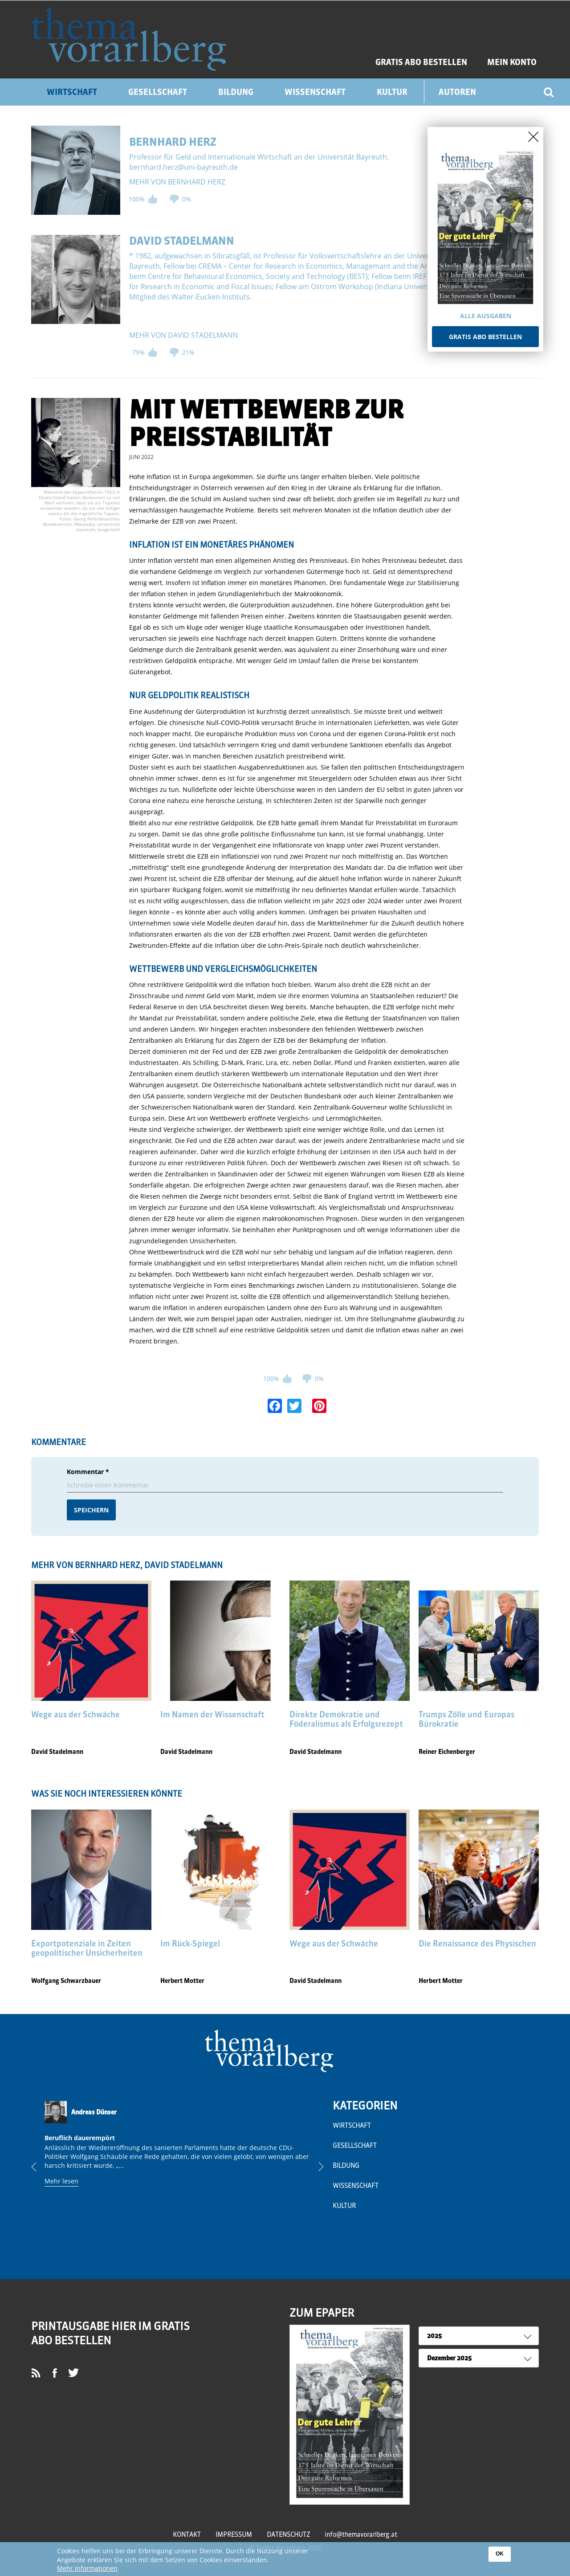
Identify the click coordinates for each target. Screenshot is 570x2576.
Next (314, 2166)
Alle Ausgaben (485, 315)
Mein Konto (512, 62)
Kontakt (187, 2535)
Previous (40, 2166)
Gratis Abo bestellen (485, 336)
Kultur (392, 92)
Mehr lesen (61, 2181)
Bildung (235, 92)
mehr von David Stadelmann (183, 335)
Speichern (91, 1510)
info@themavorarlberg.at (361, 2535)
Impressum (234, 2535)
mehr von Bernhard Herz (177, 182)
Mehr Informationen (87, 2568)
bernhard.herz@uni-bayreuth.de (183, 167)
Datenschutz (288, 2535)
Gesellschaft (157, 92)
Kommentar (88, 1471)
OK (500, 2554)
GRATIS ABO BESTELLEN (421, 62)
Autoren (457, 92)
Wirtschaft (72, 92)
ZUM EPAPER (321, 2312)
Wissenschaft (315, 92)
